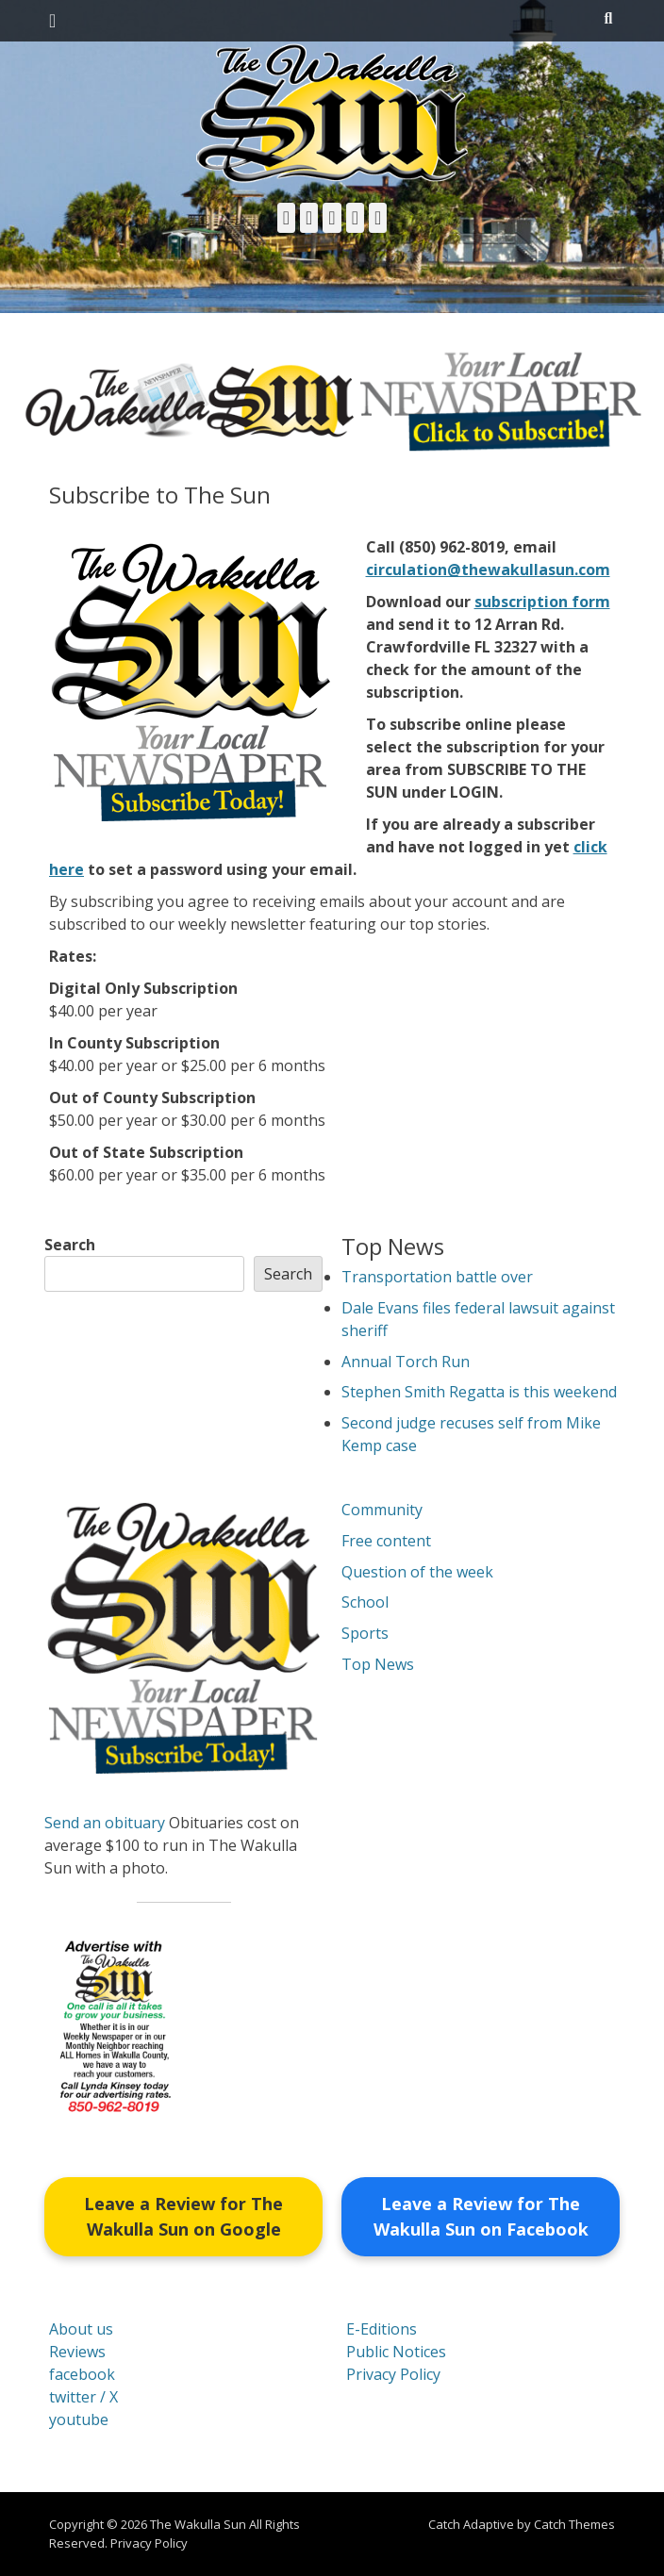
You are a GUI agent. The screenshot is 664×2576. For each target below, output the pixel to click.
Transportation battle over (437, 1276)
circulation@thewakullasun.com (488, 569)
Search (69, 1244)
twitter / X (83, 2396)
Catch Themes (574, 2524)
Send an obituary (104, 1822)
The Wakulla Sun (198, 2524)
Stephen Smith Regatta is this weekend (479, 1391)
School (365, 1602)
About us (81, 2329)
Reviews (77, 2351)
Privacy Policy (393, 2374)
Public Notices (396, 2351)
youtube (78, 2419)
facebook (82, 2374)
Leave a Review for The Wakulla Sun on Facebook (481, 2216)
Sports (365, 1633)
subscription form (542, 601)
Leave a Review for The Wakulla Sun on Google (183, 2216)
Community (382, 1509)
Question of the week (417, 1571)
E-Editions (381, 2329)
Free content (386, 1540)
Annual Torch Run (405, 1361)
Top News (377, 1664)
